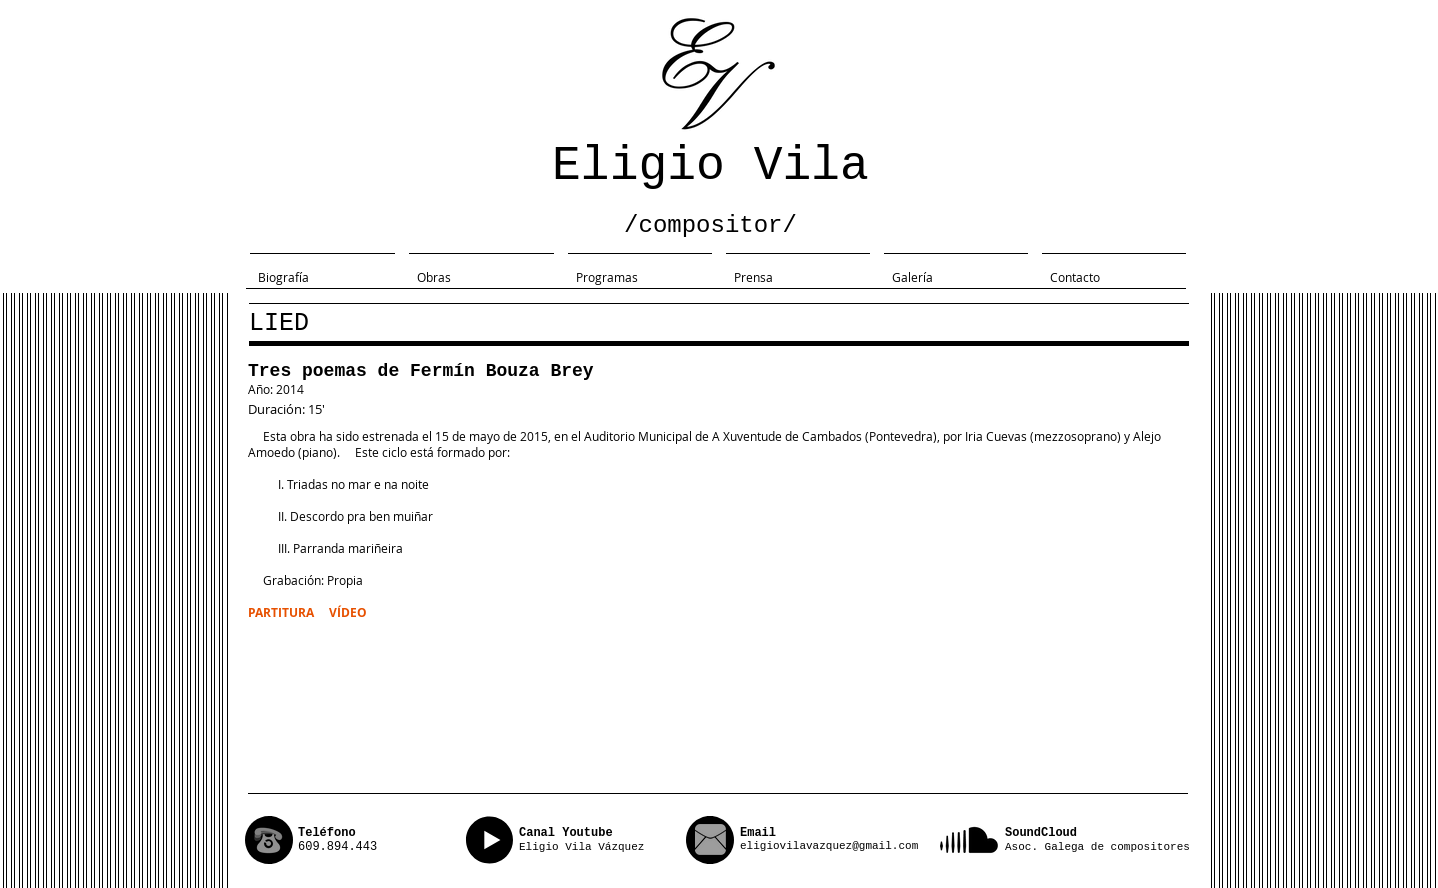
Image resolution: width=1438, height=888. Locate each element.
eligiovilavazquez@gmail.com (829, 846)
